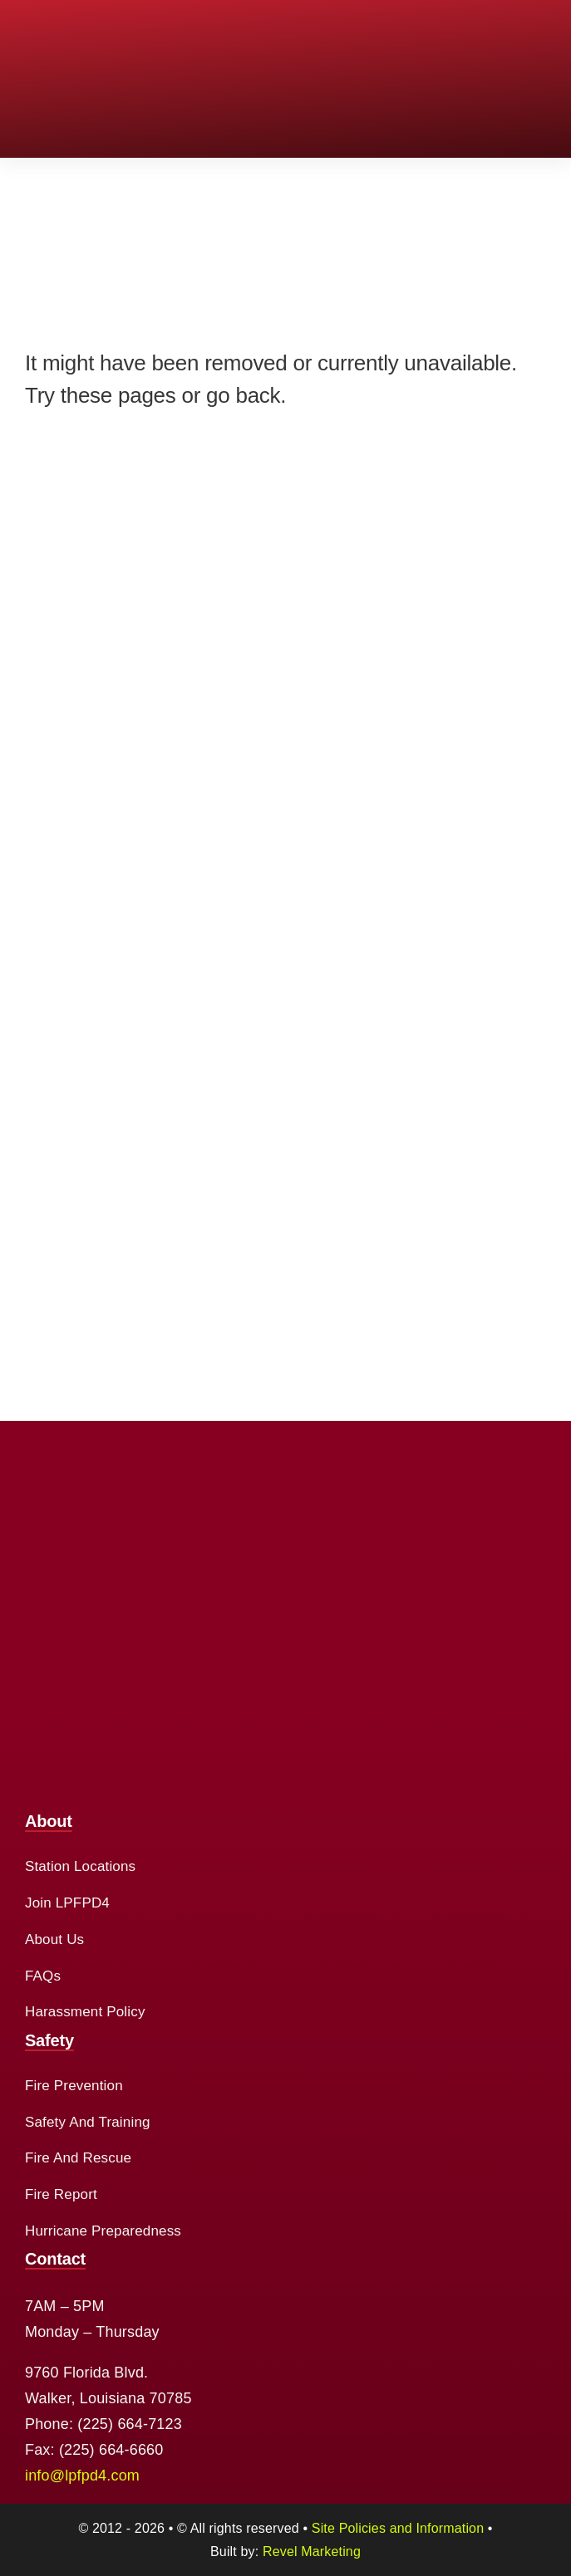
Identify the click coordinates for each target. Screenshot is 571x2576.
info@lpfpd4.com (82, 2475)
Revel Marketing (312, 2551)
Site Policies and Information (398, 2528)
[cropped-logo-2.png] (87, 24)
